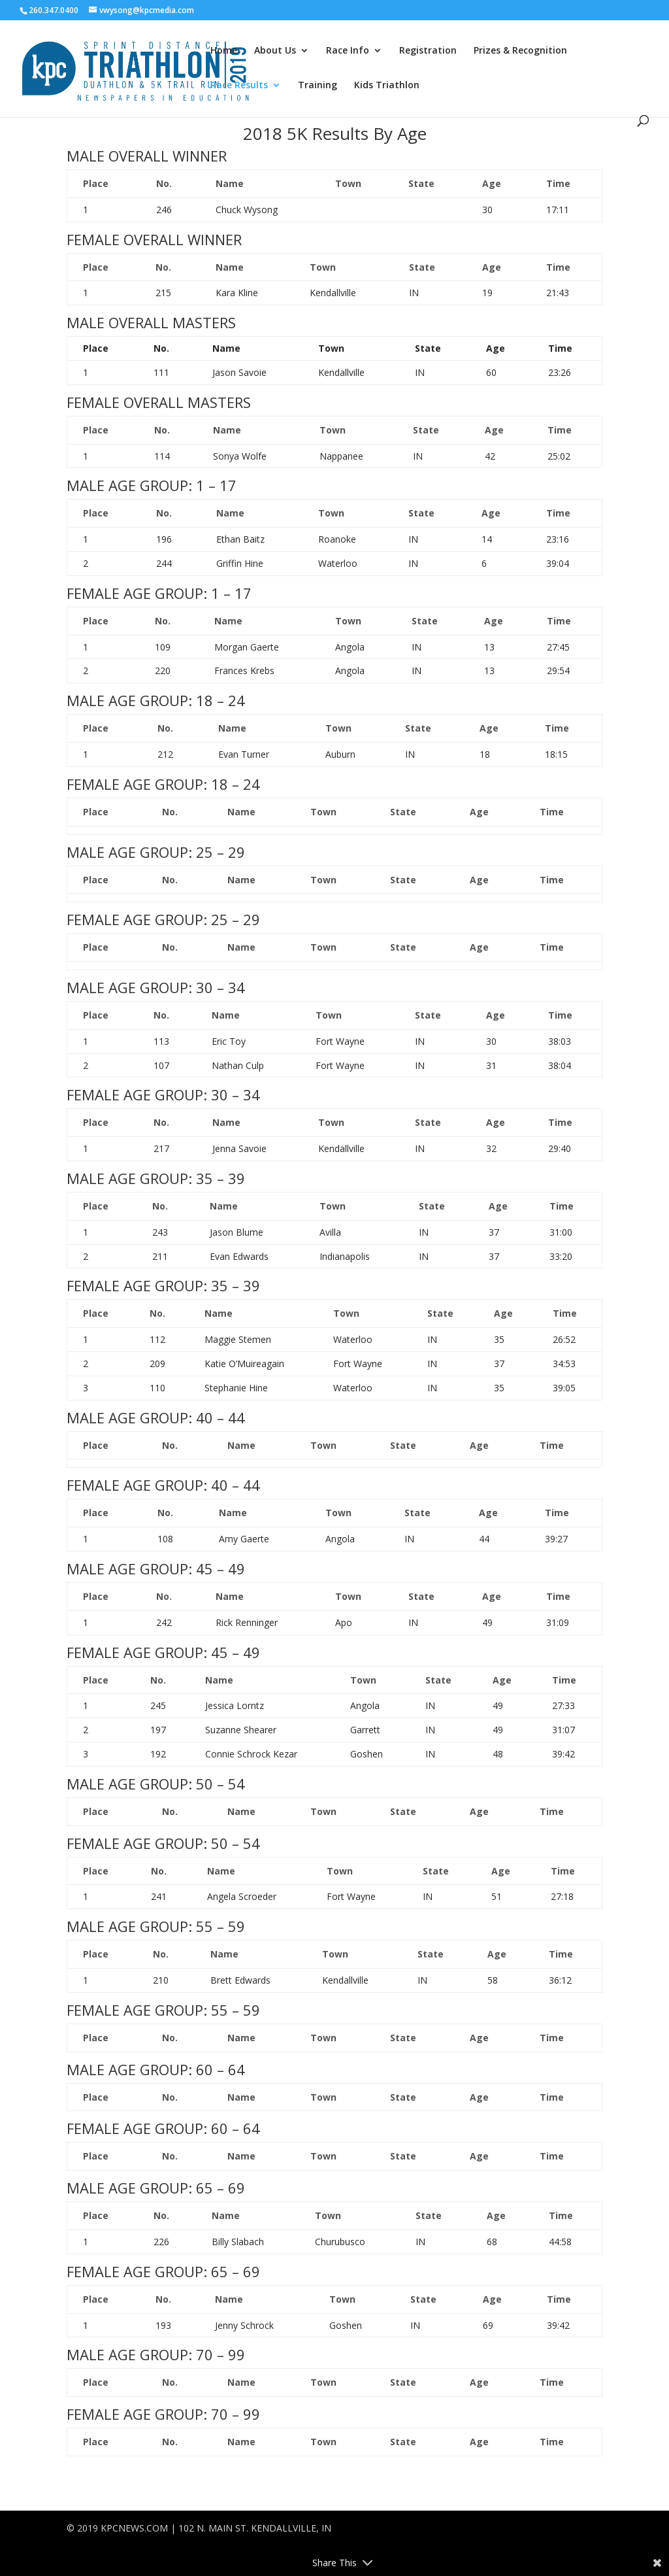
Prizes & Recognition (520, 51)
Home (223, 51)
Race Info (347, 51)
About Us (275, 51)
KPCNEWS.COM (134, 2528)
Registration (428, 51)
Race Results (239, 85)
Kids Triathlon (386, 85)
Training (317, 85)
